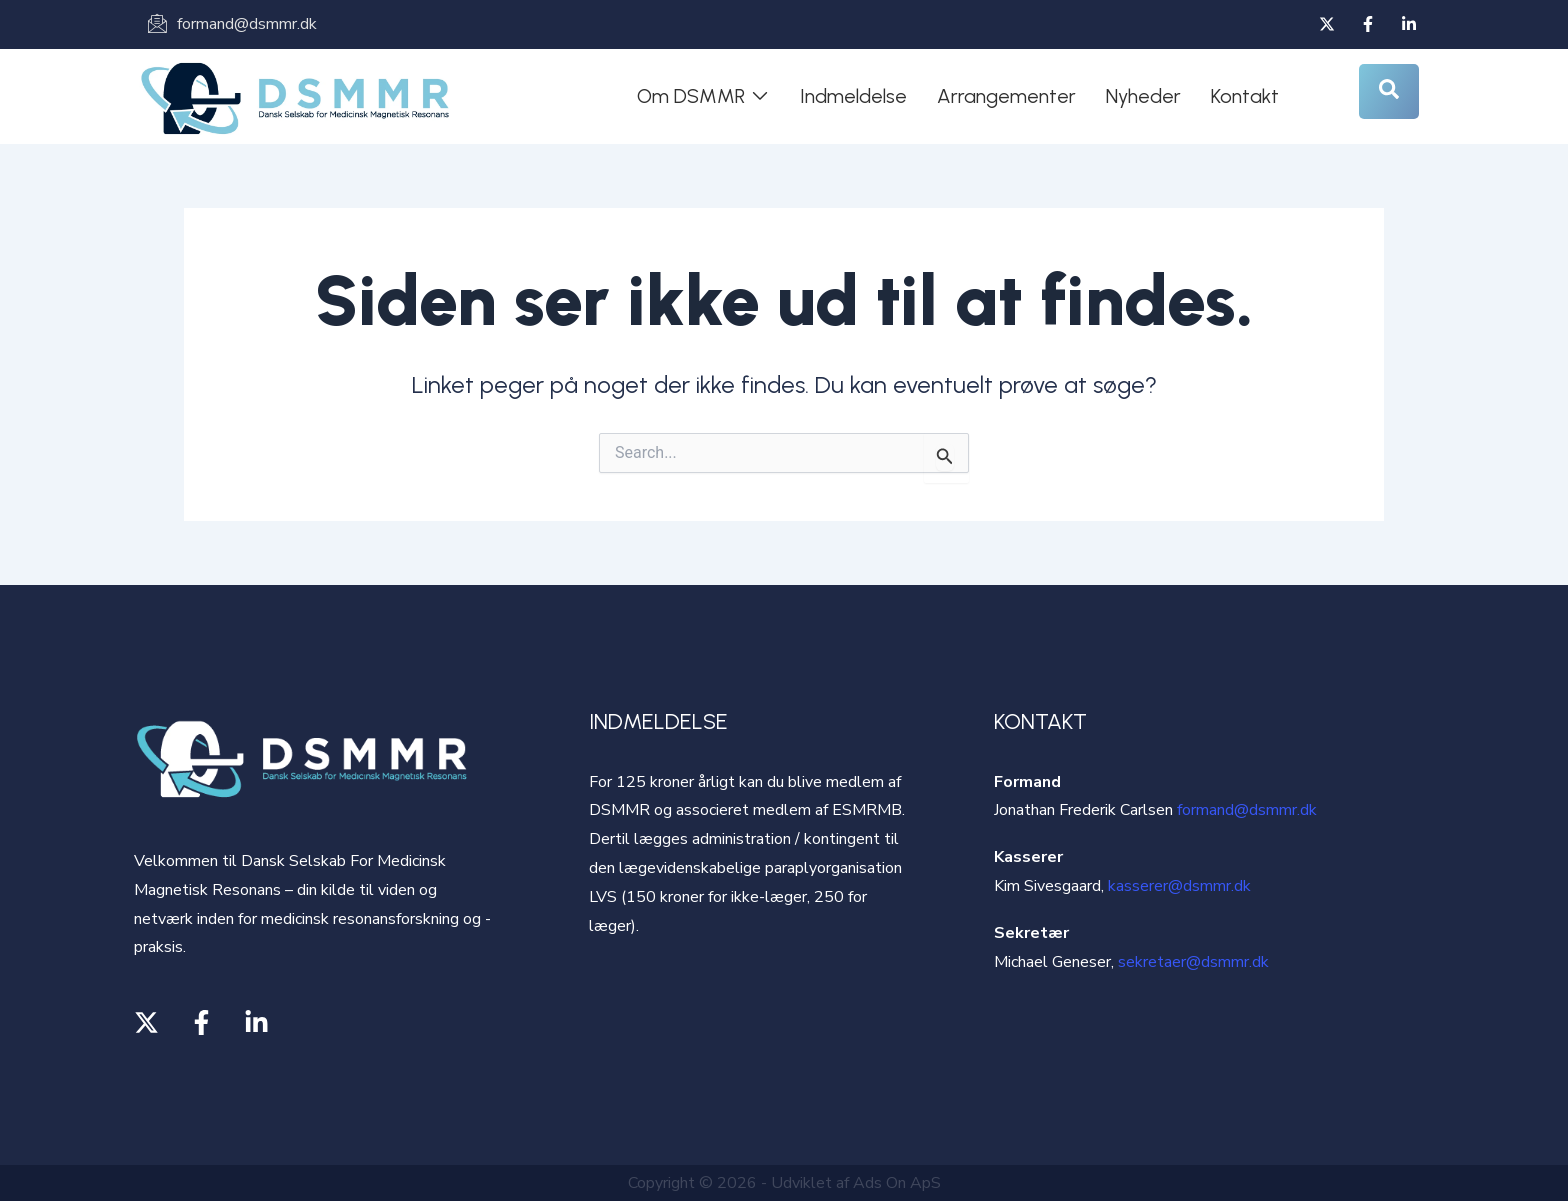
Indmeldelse (853, 96)
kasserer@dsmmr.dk (1179, 886)
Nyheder (1143, 96)
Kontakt (1245, 96)
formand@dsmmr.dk (1247, 810)
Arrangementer (1006, 96)
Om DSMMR (703, 96)
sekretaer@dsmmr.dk (1193, 962)
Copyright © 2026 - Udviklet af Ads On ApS (784, 1183)
